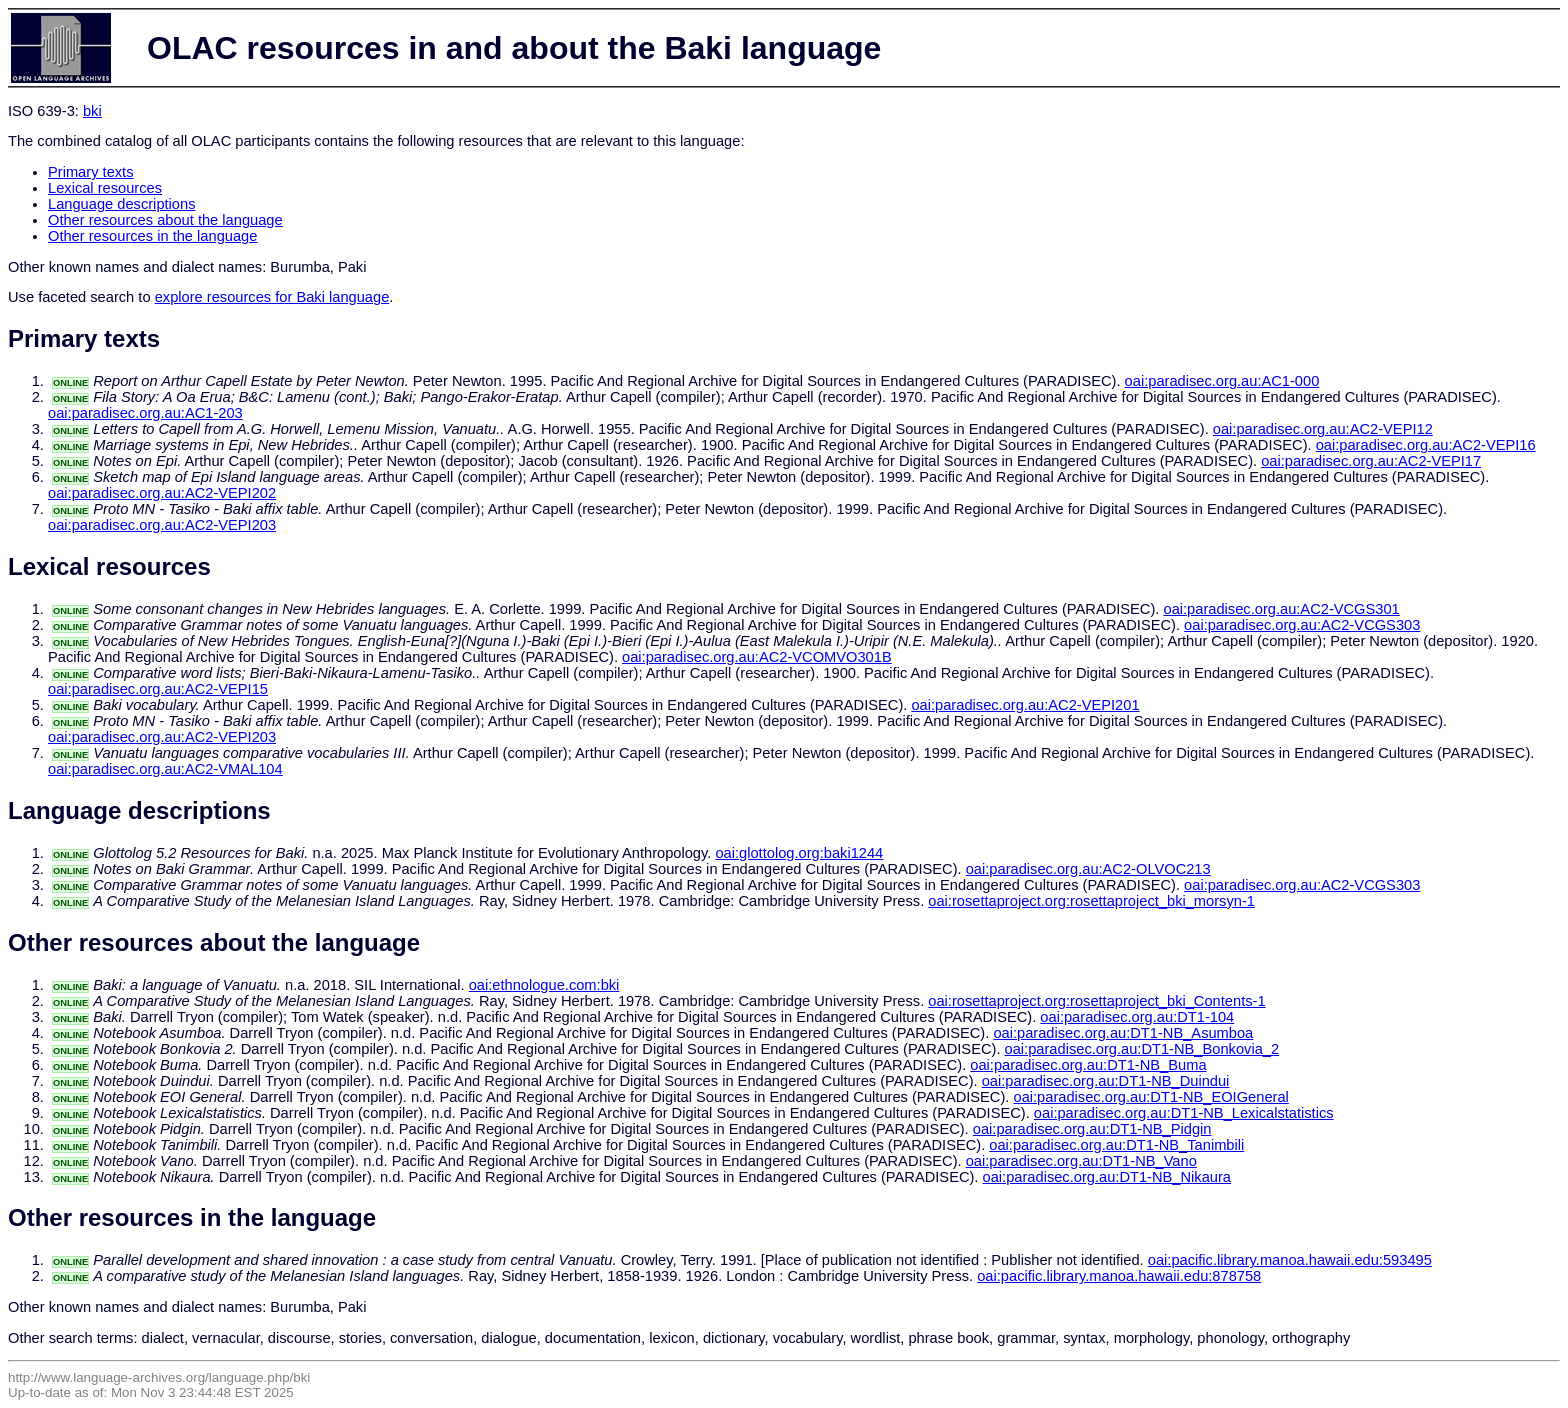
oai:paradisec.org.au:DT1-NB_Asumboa (1123, 1033)
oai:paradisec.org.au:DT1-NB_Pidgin (1092, 1129)
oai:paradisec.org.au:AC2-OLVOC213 (1088, 869)
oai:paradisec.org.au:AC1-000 (1222, 381)
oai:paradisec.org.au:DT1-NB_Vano (1081, 1161)
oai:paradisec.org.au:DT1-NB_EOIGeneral (1150, 1097)
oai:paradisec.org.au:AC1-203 (145, 413)
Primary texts (91, 172)
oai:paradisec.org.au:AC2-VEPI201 (1025, 705)
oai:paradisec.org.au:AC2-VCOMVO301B (757, 657)
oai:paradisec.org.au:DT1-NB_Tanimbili (1116, 1145)
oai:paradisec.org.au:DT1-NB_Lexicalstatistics (1184, 1113)
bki (92, 111)
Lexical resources (105, 188)
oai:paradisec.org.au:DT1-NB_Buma (1088, 1065)
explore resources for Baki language (272, 297)
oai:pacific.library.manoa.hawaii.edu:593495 (1290, 1260)
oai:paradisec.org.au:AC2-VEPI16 (1426, 445)
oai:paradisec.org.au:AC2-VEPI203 (162, 525)
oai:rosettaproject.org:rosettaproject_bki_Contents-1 (1096, 1001)
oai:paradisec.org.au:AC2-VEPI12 (1323, 429)
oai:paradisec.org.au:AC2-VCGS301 (1281, 609)
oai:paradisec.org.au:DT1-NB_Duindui (1106, 1081)
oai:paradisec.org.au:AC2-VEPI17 (1371, 461)
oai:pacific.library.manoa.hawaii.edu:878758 (1119, 1276)
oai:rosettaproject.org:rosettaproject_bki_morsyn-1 (1091, 901)
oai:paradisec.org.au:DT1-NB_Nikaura (1107, 1177)
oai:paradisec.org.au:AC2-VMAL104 (165, 769)
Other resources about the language (165, 220)
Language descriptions (122, 204)
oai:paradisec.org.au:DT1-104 (1137, 1017)
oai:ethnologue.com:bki (544, 985)
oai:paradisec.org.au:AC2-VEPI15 (158, 689)
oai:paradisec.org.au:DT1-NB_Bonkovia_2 (1142, 1049)
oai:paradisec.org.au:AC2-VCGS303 (1302, 625)
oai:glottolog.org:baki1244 (799, 853)
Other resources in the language (152, 236)
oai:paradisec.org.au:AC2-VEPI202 (162, 493)
